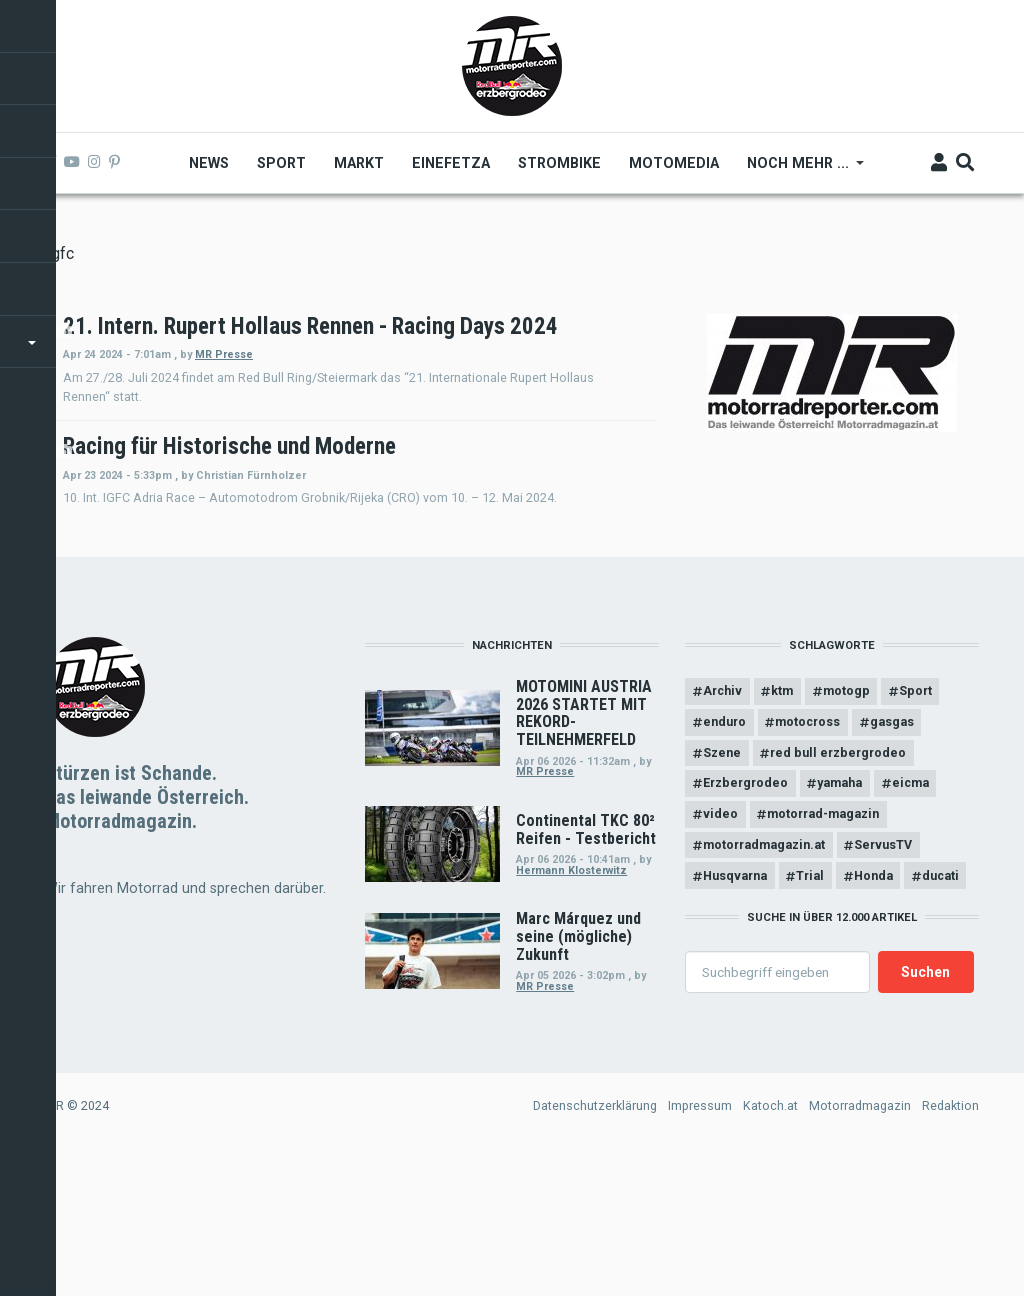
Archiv (722, 829)
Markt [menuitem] (360, 163)
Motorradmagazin (860, 1244)
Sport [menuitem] (282, 163)
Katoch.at (770, 1244)
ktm (783, 829)
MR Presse (494, 380)
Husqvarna (735, 1014)
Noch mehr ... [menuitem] (799, 170)
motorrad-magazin (824, 952)
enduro (724, 860)
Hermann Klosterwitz (571, 1008)
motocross (808, 860)
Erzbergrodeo (745, 921)
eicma (911, 921)
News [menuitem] (210, 163)
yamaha (840, 921)
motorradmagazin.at (764, 983)
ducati (942, 1014)
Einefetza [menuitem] (452, 163)
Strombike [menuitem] (560, 163)
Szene (722, 891)
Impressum (700, 1244)
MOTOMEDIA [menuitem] (675, 163)
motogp (847, 829)
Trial (811, 1014)
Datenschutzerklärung (595, 1244)
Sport (917, 829)
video (720, 952)
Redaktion (950, 1244)
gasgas (893, 860)
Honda (874, 1014)
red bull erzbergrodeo (839, 891)
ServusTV (884, 983)
